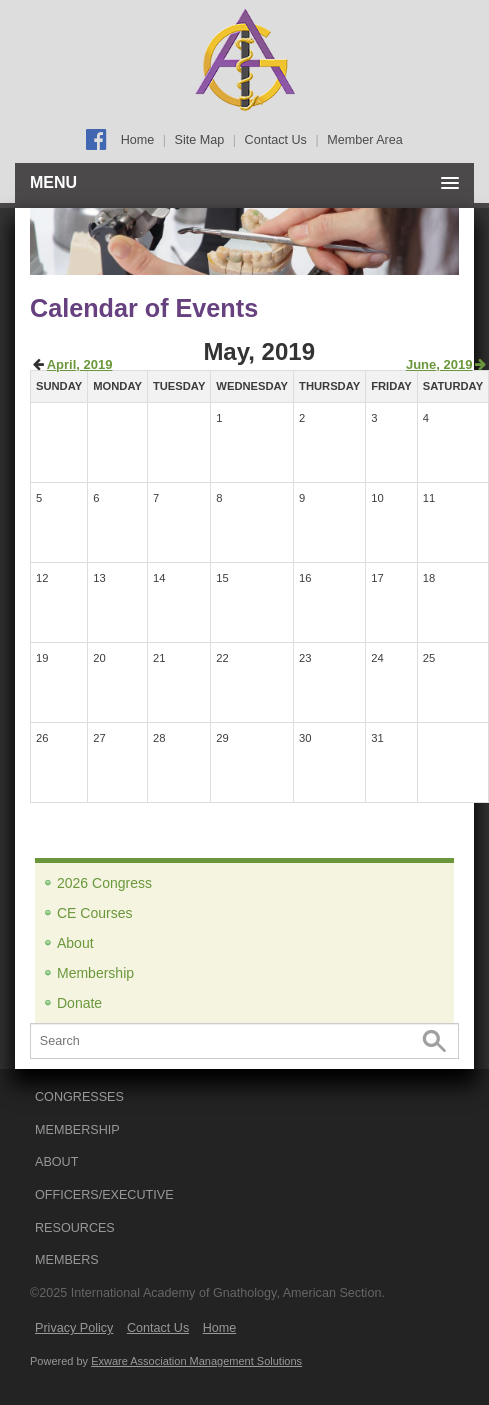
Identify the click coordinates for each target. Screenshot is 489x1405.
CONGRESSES (79, 1097)
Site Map (200, 140)
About (75, 943)
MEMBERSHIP (77, 1130)
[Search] (244, 1041)
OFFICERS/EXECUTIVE (104, 1195)
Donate (79, 1003)
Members (67, 1260)
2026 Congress (104, 883)
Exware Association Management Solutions (196, 1361)
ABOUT (56, 1162)
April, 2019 (80, 364)
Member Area (365, 140)
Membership (95, 973)
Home (138, 140)
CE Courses (94, 913)
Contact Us (276, 140)
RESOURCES (75, 1228)
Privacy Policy (74, 1328)
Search (434, 1041)
